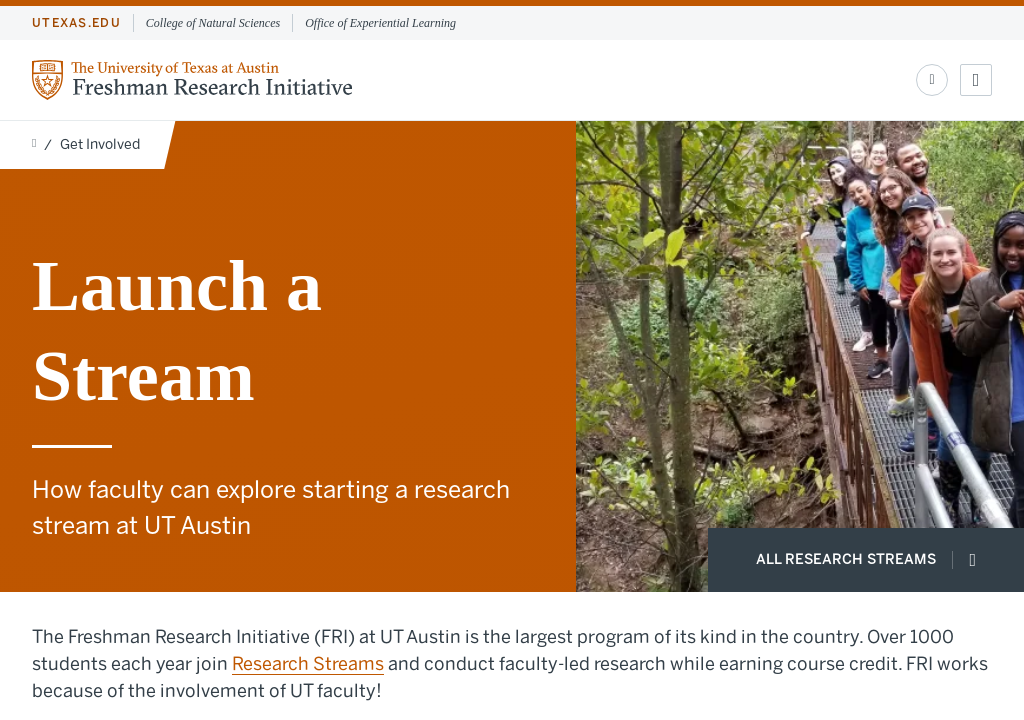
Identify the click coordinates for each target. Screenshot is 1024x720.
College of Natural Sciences (213, 23)
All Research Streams (866, 560)
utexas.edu (76, 23)
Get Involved (100, 144)
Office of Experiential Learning (380, 23)
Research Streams (308, 664)
